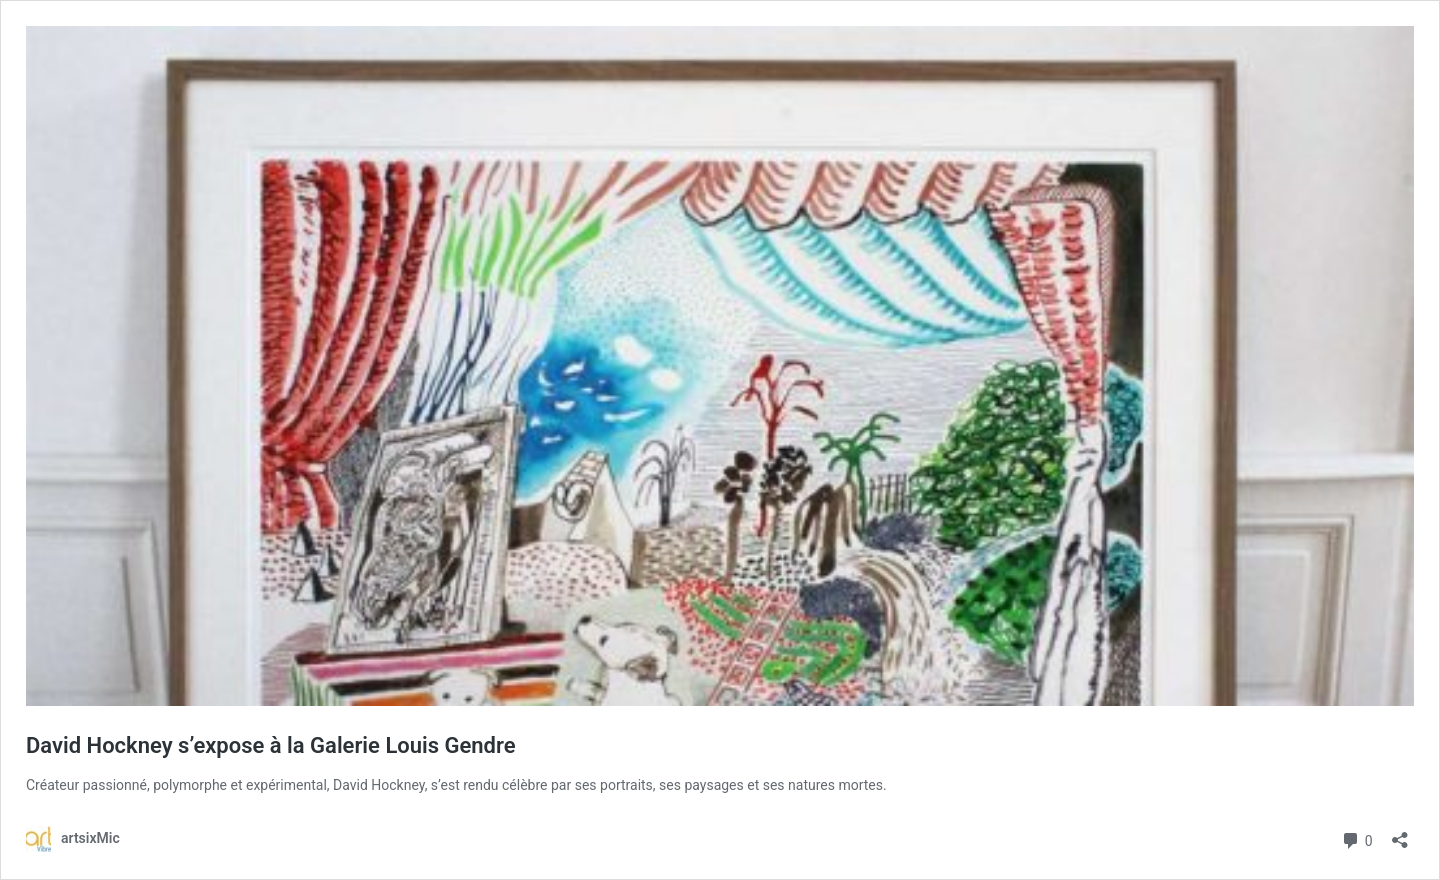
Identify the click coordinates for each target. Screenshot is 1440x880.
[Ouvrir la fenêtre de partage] (1400, 833)
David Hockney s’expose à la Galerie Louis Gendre (271, 745)
